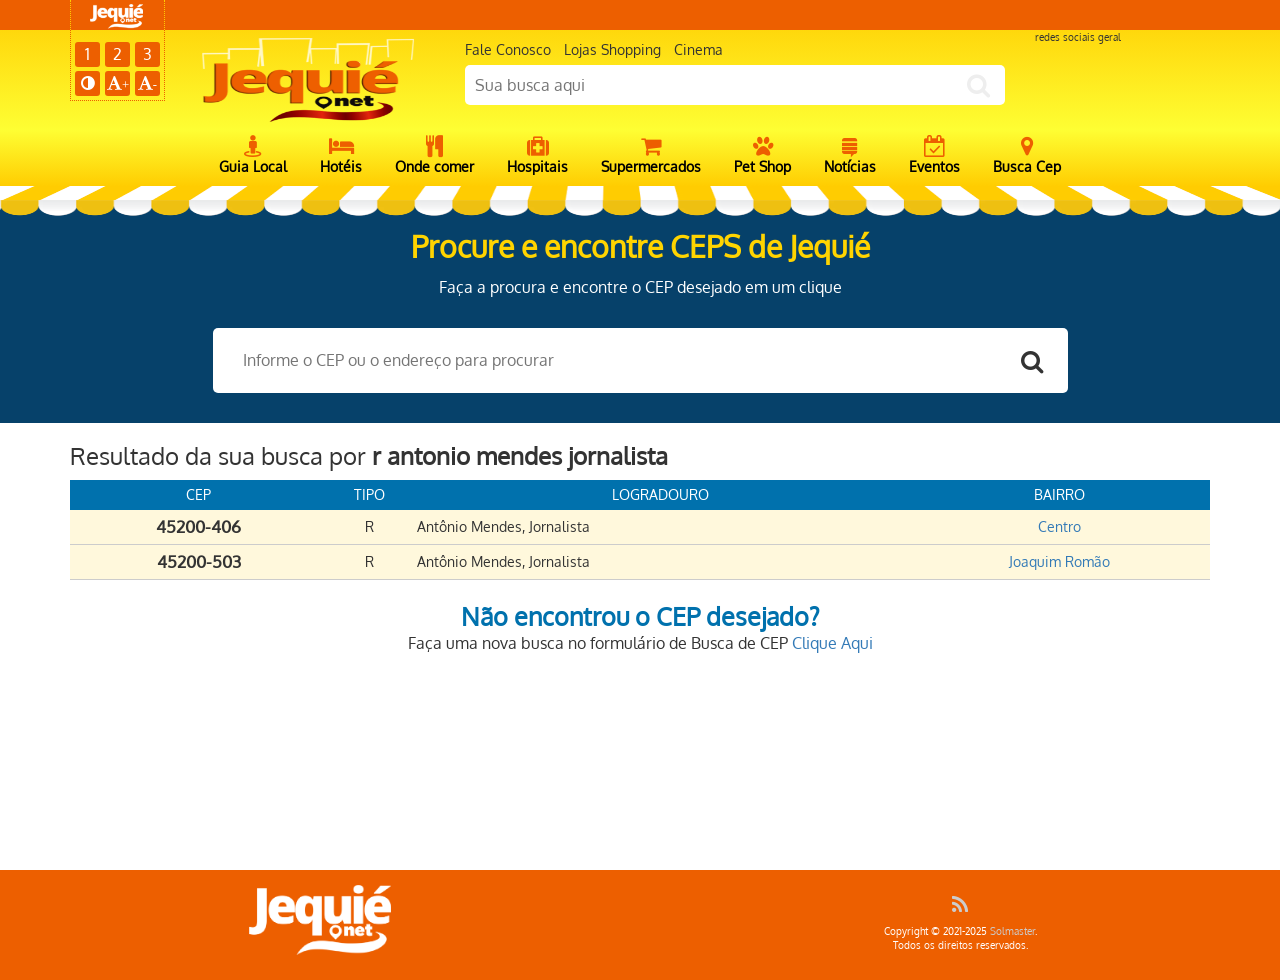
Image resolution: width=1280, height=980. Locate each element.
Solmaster (1012, 931)
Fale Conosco (508, 49)
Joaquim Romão (1059, 561)
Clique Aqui (832, 643)
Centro (1059, 526)
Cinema (698, 49)
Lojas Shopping (612, 49)
